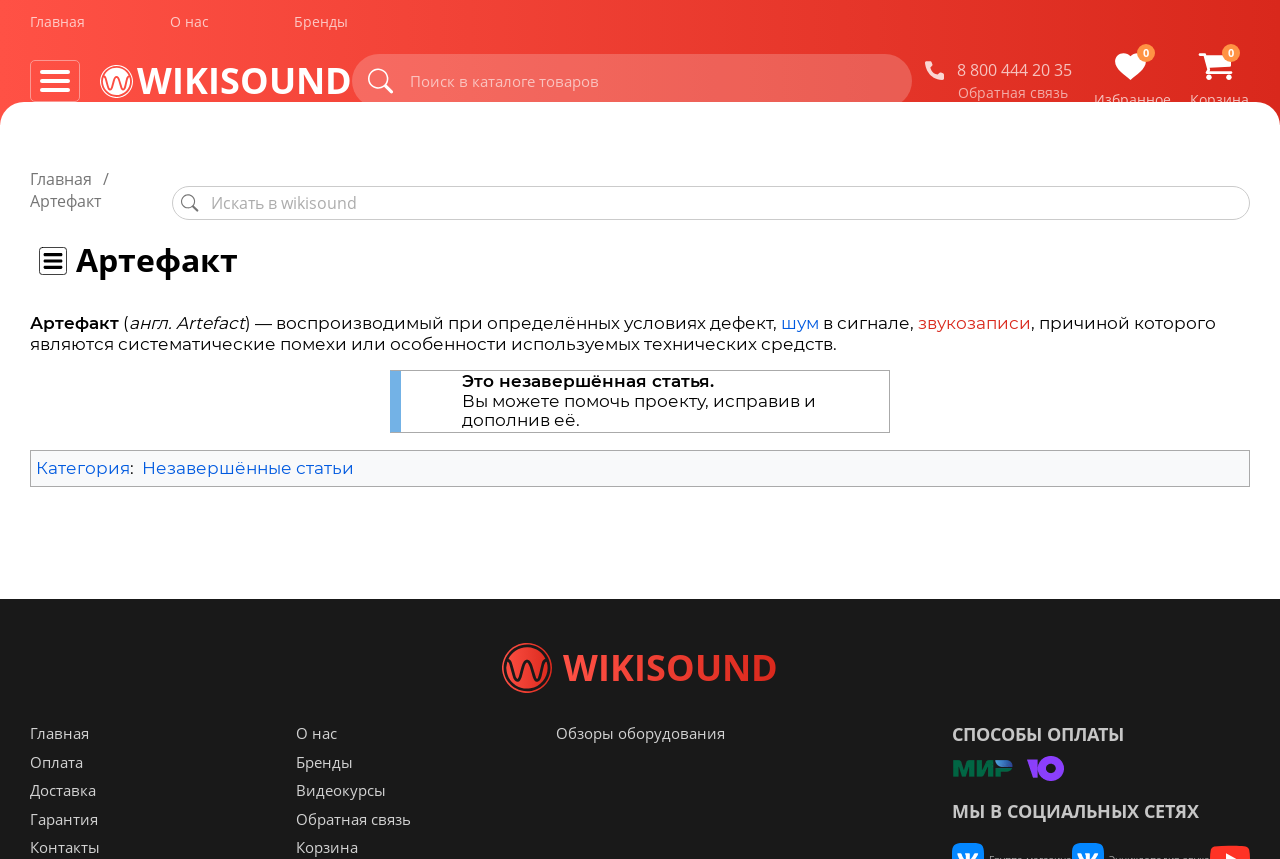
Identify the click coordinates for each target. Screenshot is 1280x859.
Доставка (63, 830)
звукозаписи (974, 301)
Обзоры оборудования (640, 773)
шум (800, 301)
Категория (83, 446)
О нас (189, 28)
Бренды (321, 28)
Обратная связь (1013, 99)
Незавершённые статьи (248, 446)
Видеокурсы (341, 830)
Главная (57, 28)
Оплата (56, 802)
